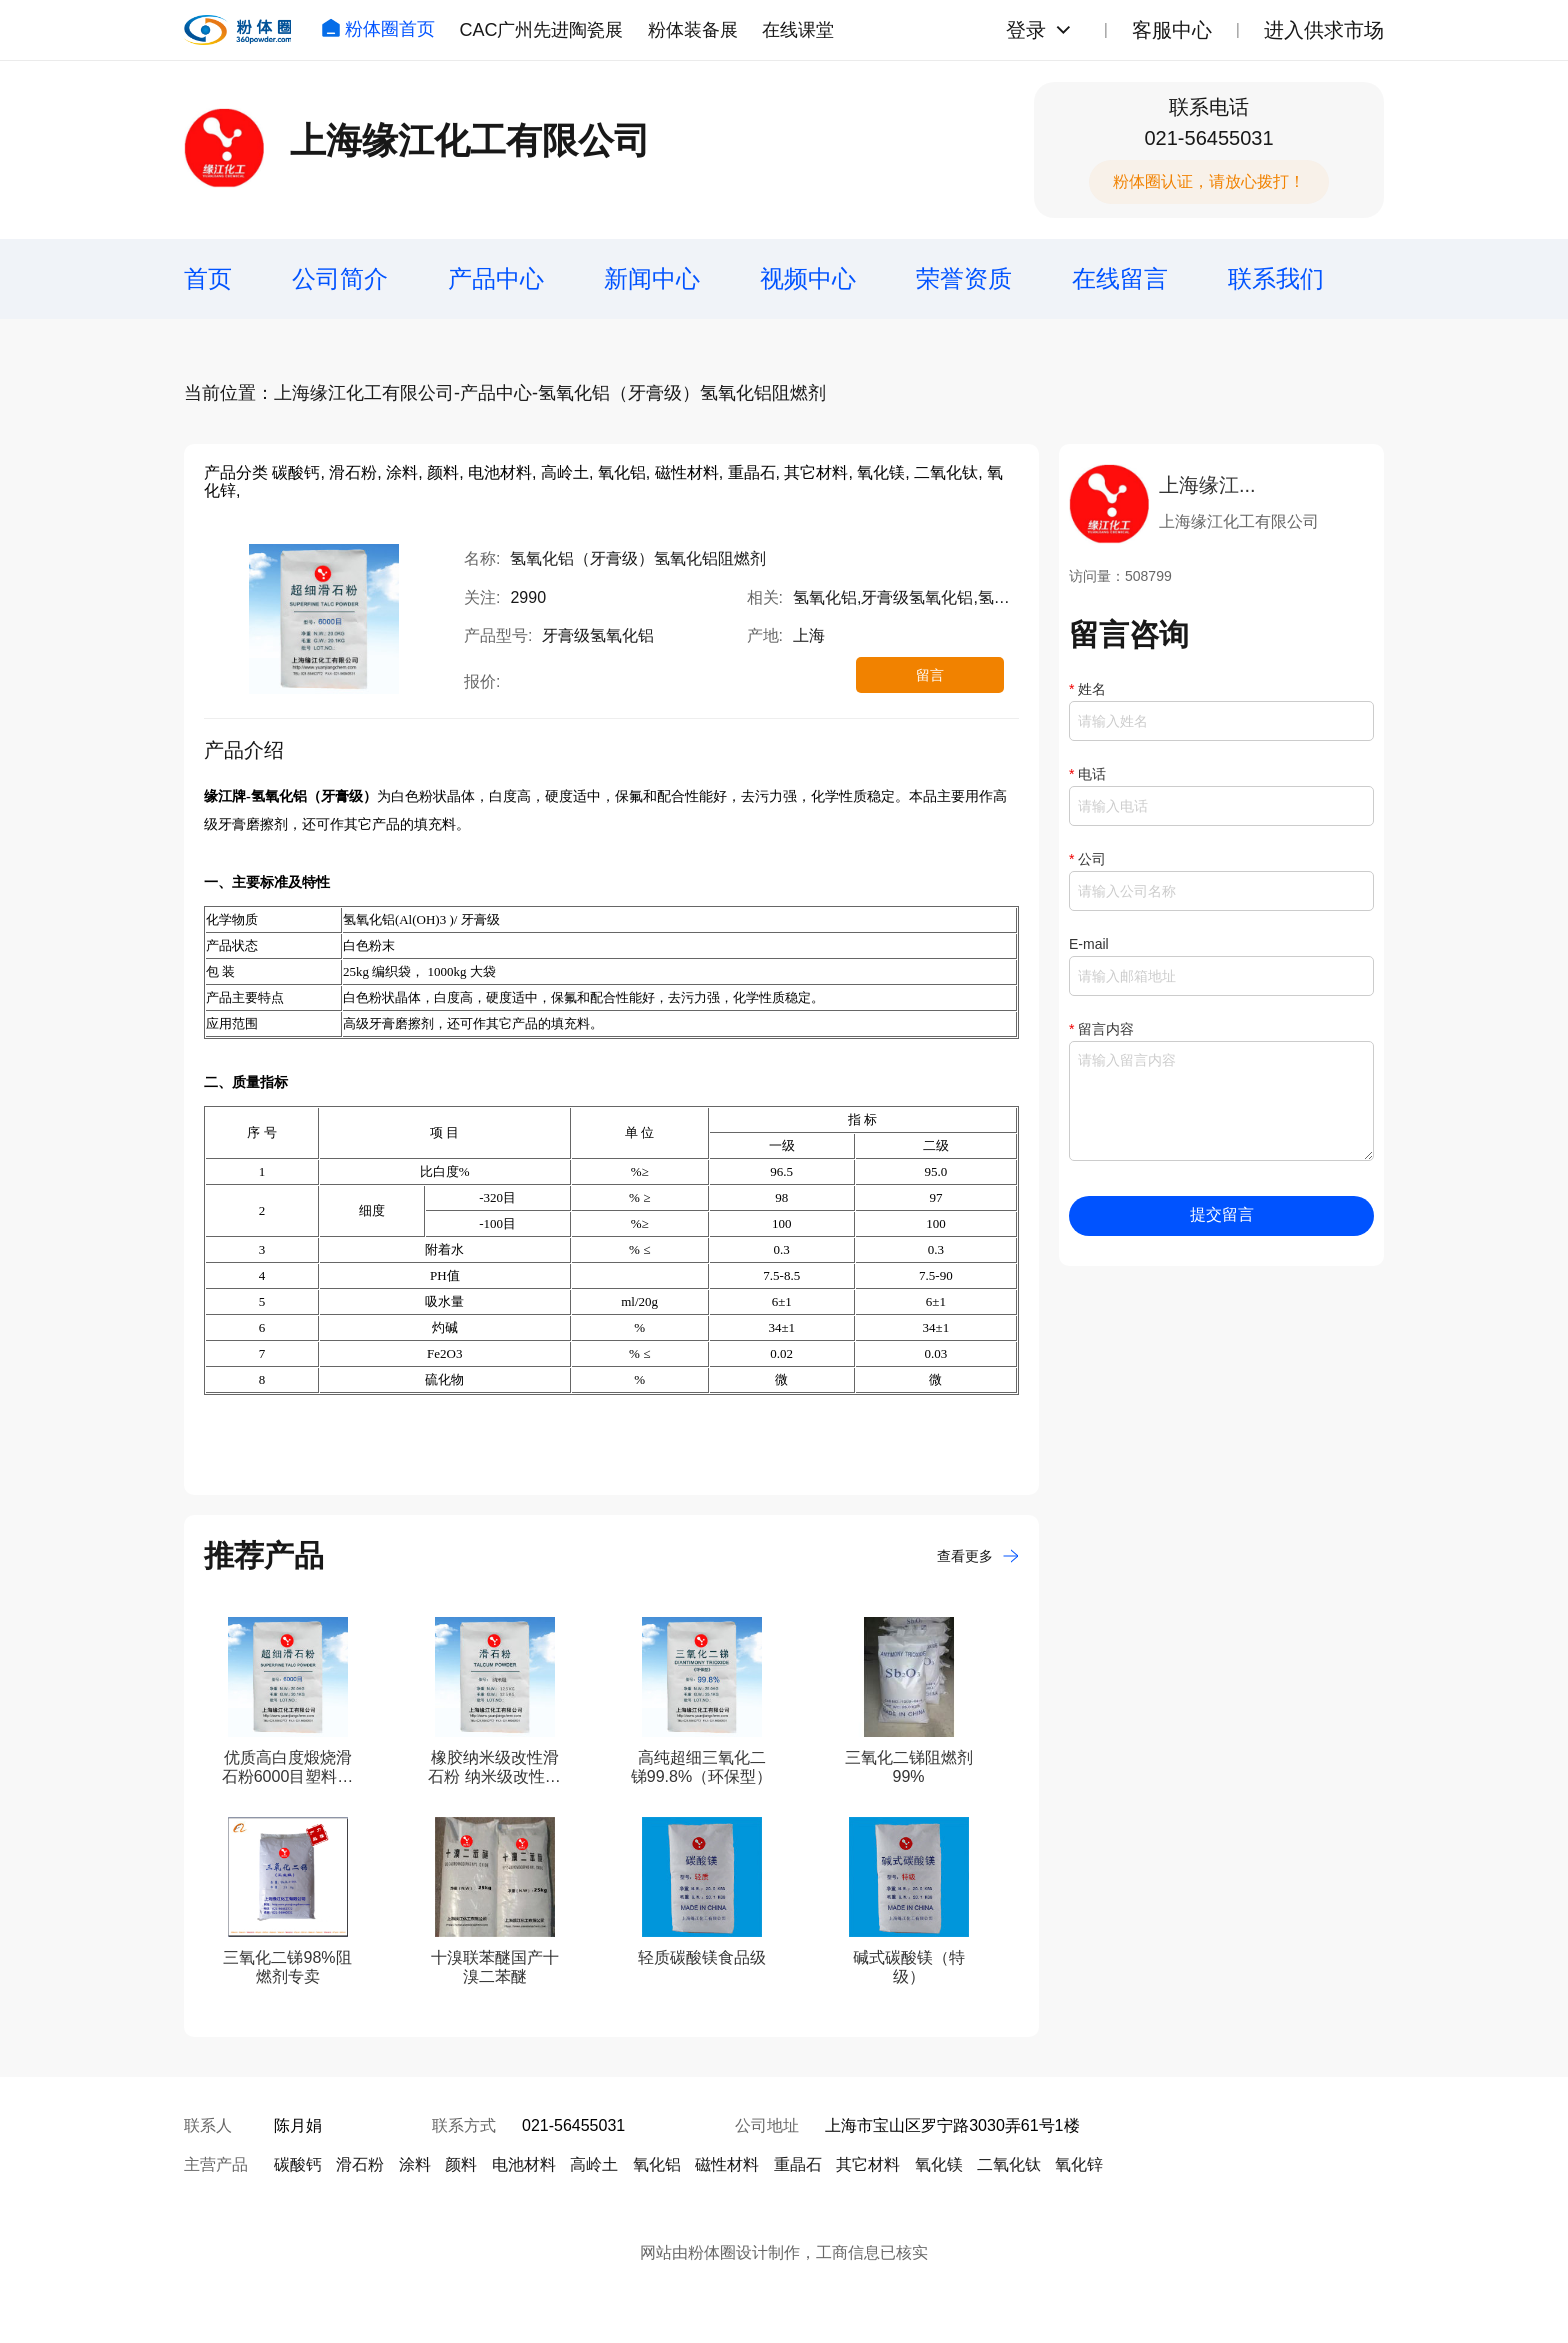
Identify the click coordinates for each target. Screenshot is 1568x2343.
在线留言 (1120, 278)
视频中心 (808, 278)
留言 (930, 675)
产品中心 (496, 278)
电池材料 (524, 2164)
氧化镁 (939, 2164)
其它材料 (868, 2164)
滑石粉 (360, 2164)
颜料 (461, 2164)
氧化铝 (657, 2164)
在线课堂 (798, 30)
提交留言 (1222, 1214)
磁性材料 (727, 2164)
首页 (208, 278)
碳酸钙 (298, 2164)
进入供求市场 (1324, 30)
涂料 (415, 2164)
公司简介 (340, 278)
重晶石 (798, 2164)
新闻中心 (652, 278)
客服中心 (1172, 30)
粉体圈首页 (378, 29)
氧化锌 (1079, 2164)
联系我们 (1276, 278)
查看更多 (978, 1556)
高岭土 (594, 2164)
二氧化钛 (1009, 2164)
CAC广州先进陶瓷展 (541, 30)
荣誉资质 (964, 278)
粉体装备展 (693, 30)
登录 (1026, 30)
